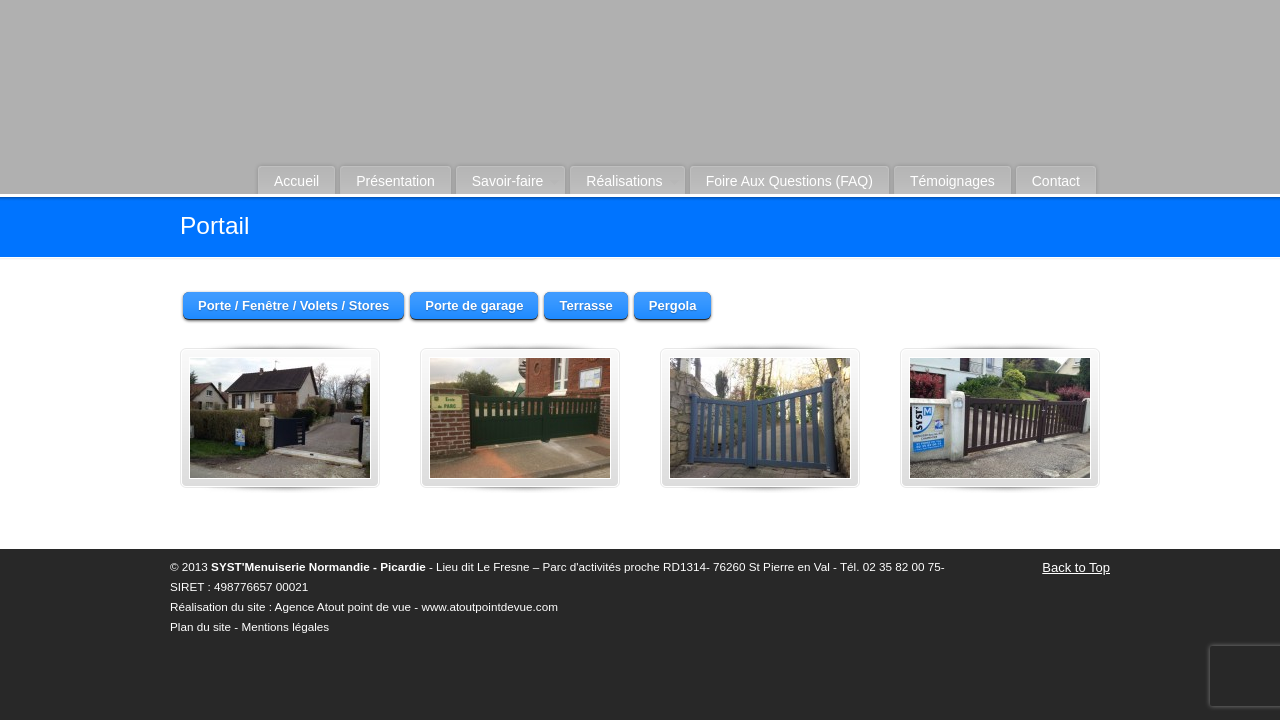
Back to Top (1076, 567)
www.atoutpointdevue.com (489, 606)
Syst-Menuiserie (680, 101)
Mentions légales (285, 626)
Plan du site (200, 626)
